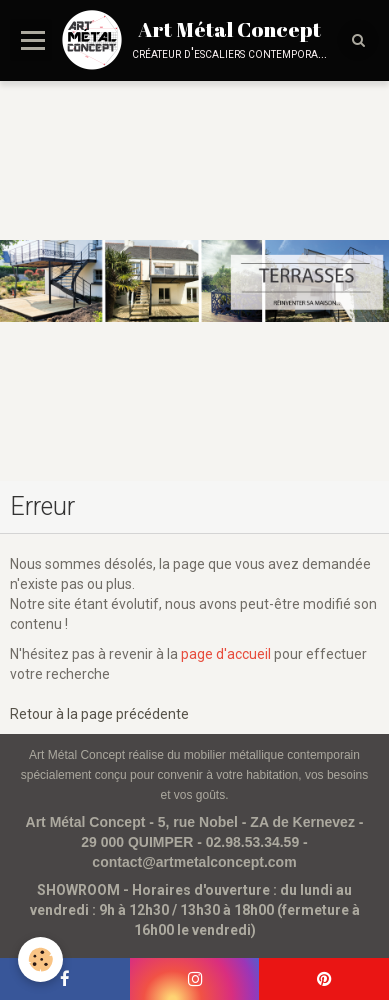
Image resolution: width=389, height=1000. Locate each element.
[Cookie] (40, 959)
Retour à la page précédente (99, 714)
